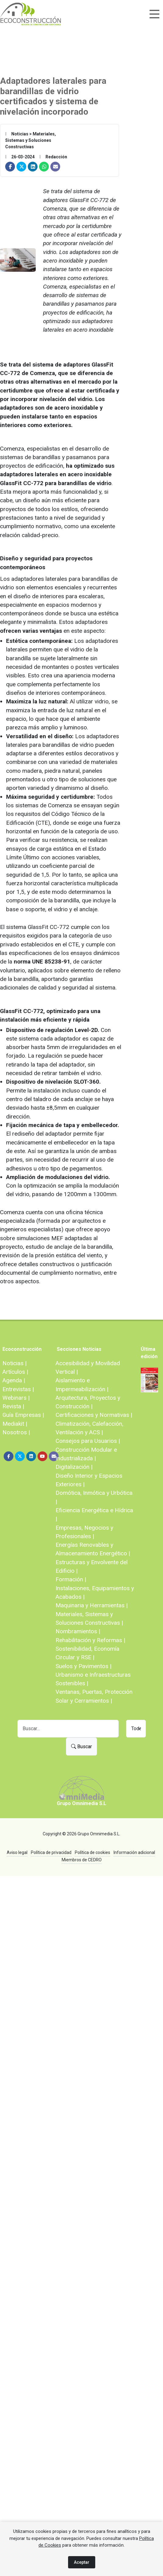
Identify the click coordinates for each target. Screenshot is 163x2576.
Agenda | (13, 1380)
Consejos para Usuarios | (88, 1440)
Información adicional (134, 1852)
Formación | (71, 1579)
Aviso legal (17, 1852)
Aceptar (81, 2562)
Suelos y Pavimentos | (83, 1666)
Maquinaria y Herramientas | (92, 1605)
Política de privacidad (51, 1852)
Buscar (81, 1746)
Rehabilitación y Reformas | (90, 1640)
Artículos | (15, 1371)
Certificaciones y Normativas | (94, 1414)
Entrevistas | (18, 1389)
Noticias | (14, 1363)
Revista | (13, 1406)
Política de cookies (92, 1852)
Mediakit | (14, 1423)
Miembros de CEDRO (82, 1859)
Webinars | (16, 1397)
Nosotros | (16, 1432)
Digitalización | (74, 1466)
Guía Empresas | (23, 1414)
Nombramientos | (78, 1631)
